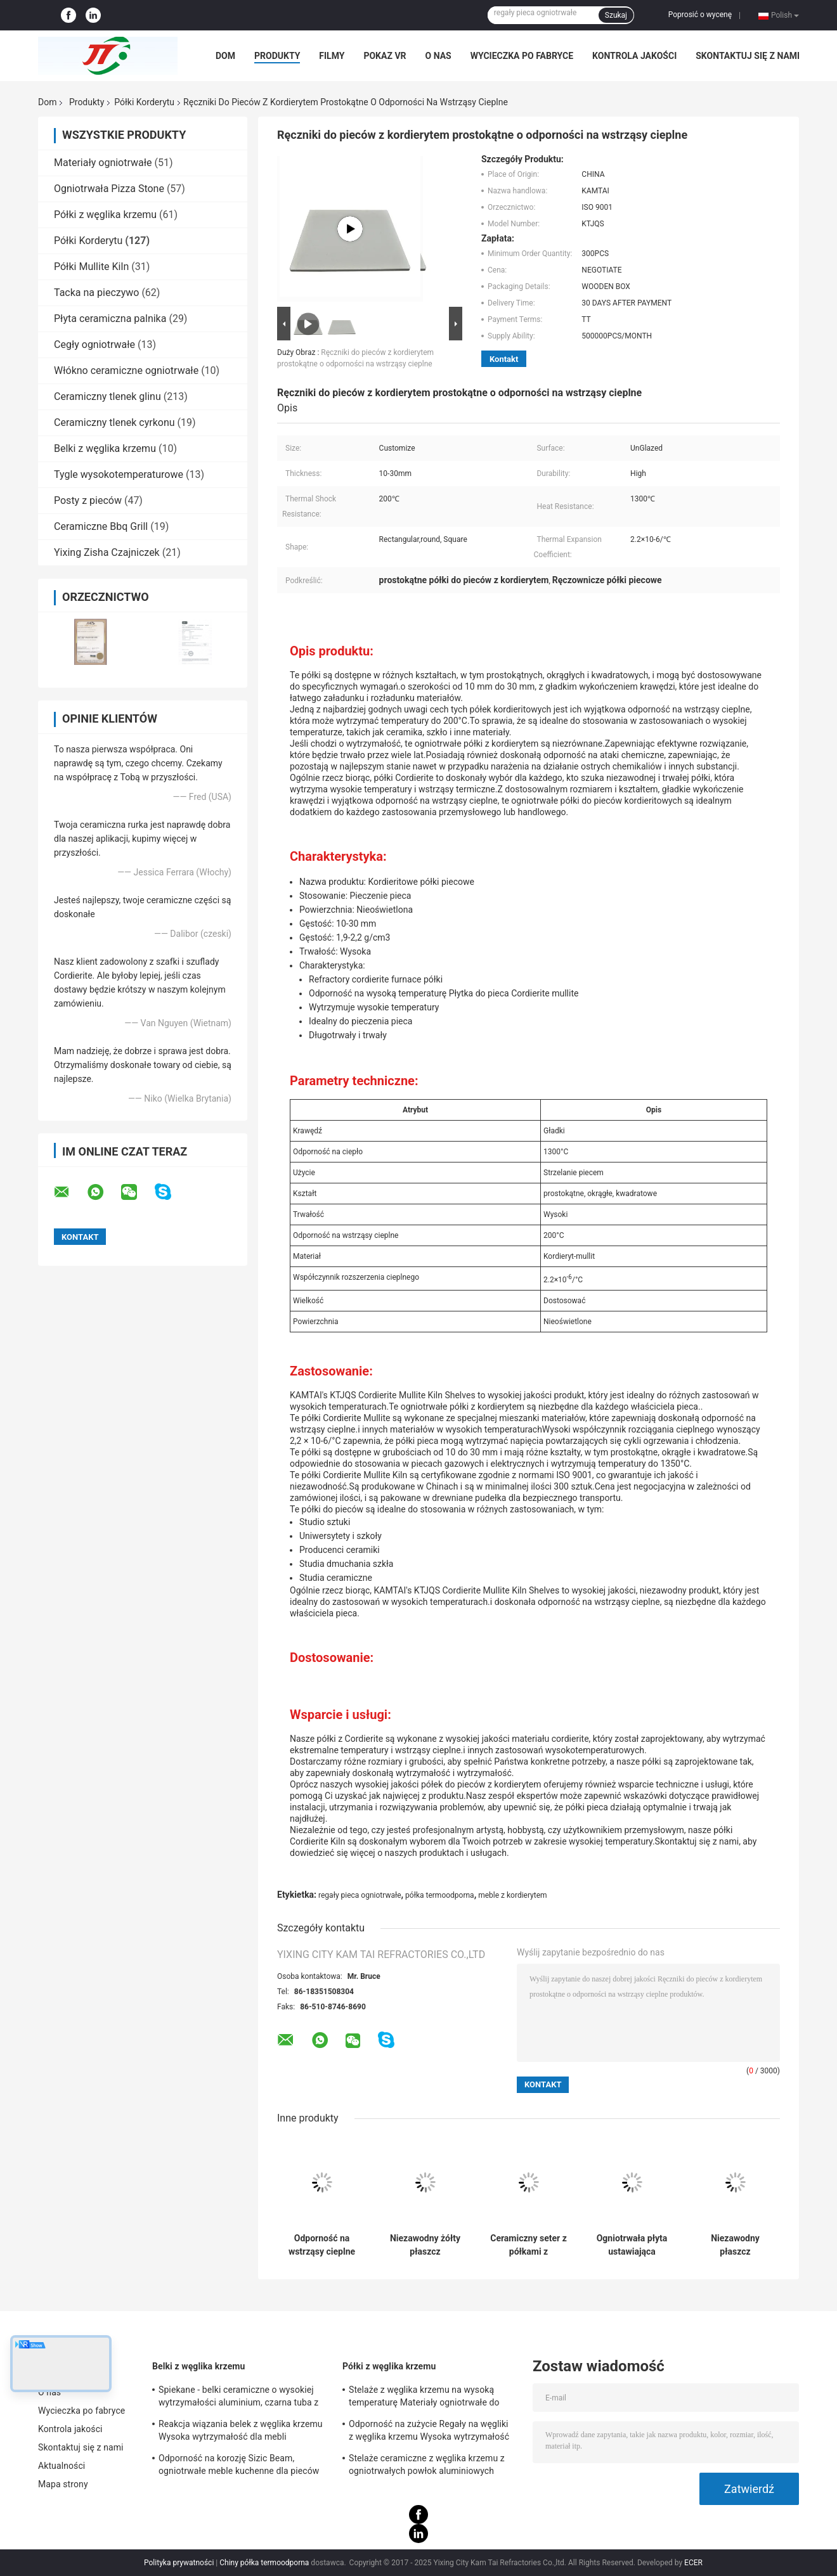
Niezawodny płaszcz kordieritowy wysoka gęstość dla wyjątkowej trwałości (735, 2245)
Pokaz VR (384, 56)
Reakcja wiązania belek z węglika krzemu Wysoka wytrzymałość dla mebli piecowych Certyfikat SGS (241, 2432)
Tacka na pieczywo (96, 293)
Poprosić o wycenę (700, 14)
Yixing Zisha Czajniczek (107, 552)
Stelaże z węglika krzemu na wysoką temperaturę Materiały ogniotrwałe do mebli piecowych (424, 2398)
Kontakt (504, 359)
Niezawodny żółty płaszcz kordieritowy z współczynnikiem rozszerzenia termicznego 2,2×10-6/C (425, 2245)
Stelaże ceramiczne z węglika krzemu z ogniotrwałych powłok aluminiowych (427, 2464)
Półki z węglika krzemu (105, 215)
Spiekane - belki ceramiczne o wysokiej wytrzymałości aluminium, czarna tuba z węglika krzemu (238, 2398)
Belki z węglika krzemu (105, 448)
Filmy (331, 56)
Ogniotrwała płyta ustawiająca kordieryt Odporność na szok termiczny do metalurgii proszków (632, 2245)
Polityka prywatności (179, 2562)
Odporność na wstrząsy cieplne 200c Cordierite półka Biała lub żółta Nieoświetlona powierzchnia (322, 2245)
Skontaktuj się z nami (748, 56)
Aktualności (61, 2466)
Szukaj (616, 15)
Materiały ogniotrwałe (103, 163)
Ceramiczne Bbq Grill (101, 526)
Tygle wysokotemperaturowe (118, 474)
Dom (225, 56)
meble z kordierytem (512, 1895)
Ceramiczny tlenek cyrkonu (114, 422)
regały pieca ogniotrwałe (359, 1895)
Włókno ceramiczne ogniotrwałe (126, 370)
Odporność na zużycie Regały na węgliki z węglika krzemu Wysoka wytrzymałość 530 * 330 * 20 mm (429, 2432)
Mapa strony (63, 2484)
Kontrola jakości (634, 56)
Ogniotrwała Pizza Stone (109, 189)
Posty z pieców (88, 500)
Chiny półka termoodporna (264, 2562)
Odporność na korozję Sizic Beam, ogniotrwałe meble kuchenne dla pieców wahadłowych (239, 2466)
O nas (438, 56)
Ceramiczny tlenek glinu (107, 396)
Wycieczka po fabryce (521, 56)
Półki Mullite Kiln (91, 267)
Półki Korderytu (144, 102)
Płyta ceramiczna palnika (110, 318)
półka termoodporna (439, 1895)
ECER (693, 2562)
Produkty (277, 56)
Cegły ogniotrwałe (94, 344)
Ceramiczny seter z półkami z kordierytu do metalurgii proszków (528, 2245)
